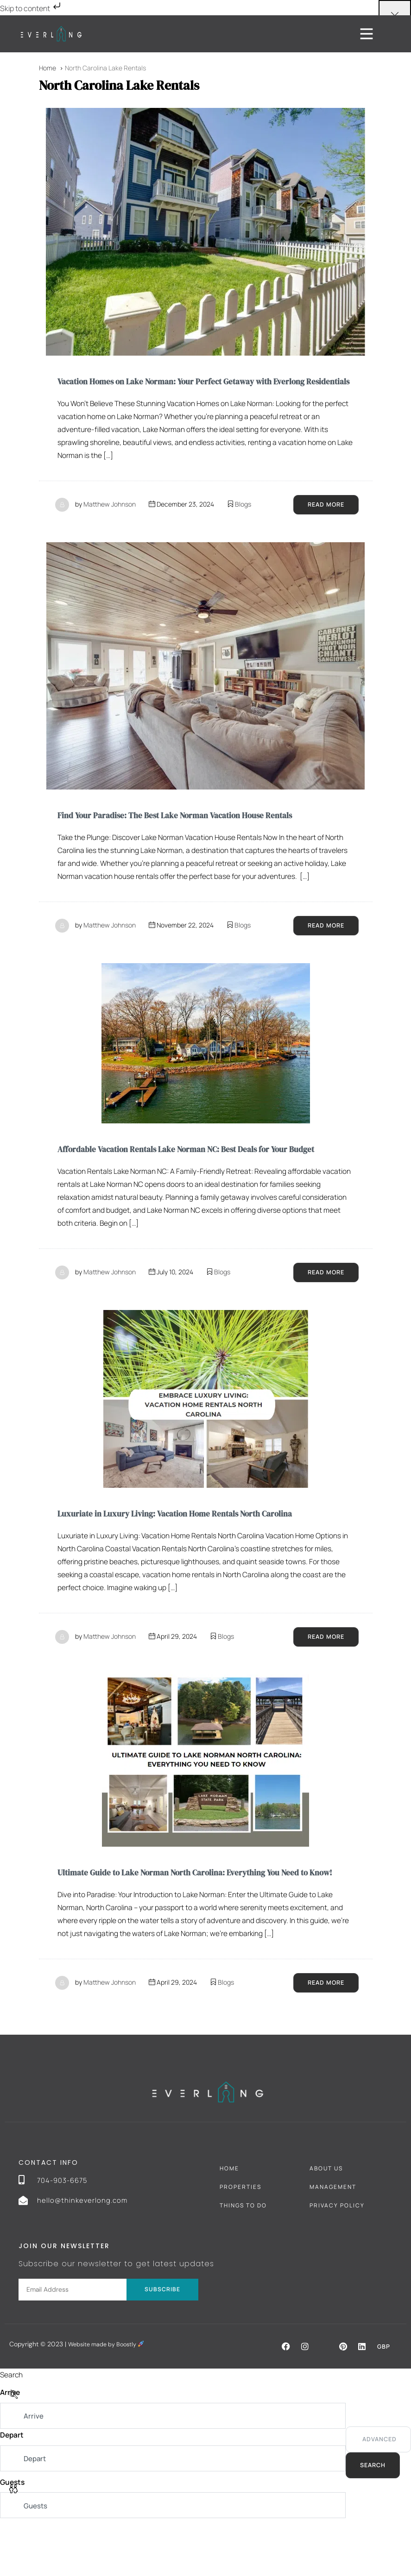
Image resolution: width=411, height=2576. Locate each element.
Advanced (378, 2491)
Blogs (243, 520)
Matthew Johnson (109, 520)
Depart (12, 2487)
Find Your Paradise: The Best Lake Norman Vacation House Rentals (192, 831)
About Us (326, 2219)
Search (370, 2517)
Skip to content (31, 8)
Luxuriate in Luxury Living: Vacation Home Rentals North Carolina (193, 1547)
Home (229, 2219)
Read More (324, 520)
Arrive (10, 2444)
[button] (284, 2397)
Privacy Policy (337, 2256)
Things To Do (243, 2256)
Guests (13, 2535)
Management (333, 2238)
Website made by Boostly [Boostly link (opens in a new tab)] (110, 2395)
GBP (383, 2397)
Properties (240, 2238)
